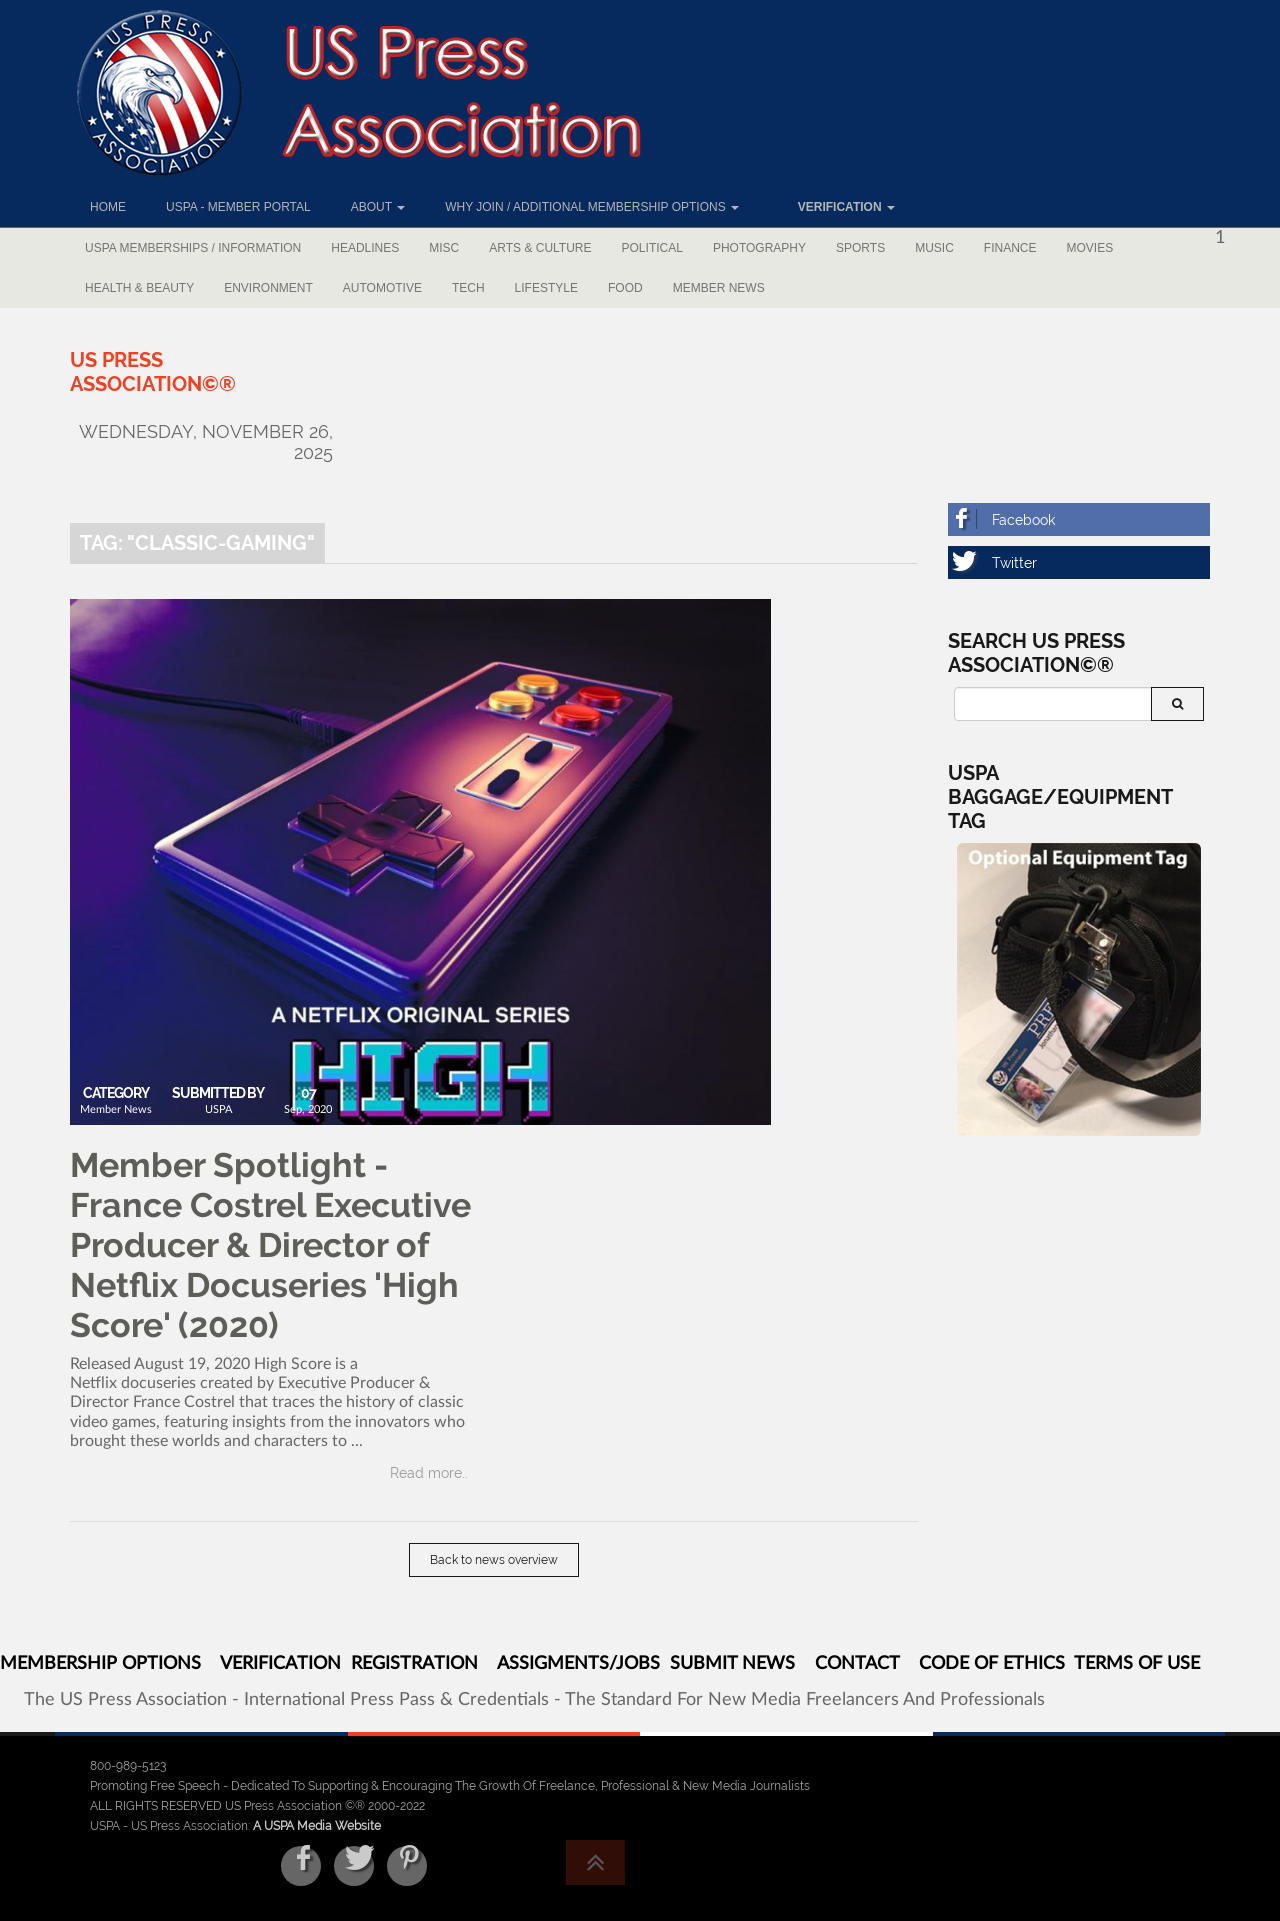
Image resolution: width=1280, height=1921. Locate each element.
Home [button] (108, 207)
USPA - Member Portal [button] (238, 207)
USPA (218, 1109)
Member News (719, 288)
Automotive (382, 288)
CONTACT (857, 1664)
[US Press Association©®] (153, 372)
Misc (444, 248)
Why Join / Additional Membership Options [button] (592, 207)
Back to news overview (494, 1560)
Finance (1010, 248)
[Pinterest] (407, 1866)
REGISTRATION (414, 1664)
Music (934, 248)
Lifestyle (546, 288)
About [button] (378, 207)
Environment (268, 288)
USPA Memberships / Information (193, 248)
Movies (1090, 248)
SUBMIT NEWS (732, 1664)
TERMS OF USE (1137, 1664)
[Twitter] (1079, 562)
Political (652, 248)
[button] (837, 207)
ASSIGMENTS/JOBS (578, 1664)
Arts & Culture (540, 248)
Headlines (365, 248)
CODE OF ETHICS (992, 1664)
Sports (860, 248)
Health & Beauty (139, 288)
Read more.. (429, 1473)
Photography (759, 248)
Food (625, 288)
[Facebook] (1079, 519)
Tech (468, 288)
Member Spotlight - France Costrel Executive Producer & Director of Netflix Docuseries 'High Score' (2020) (270, 1245)
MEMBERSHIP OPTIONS (100, 1664)
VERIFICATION (280, 1664)
